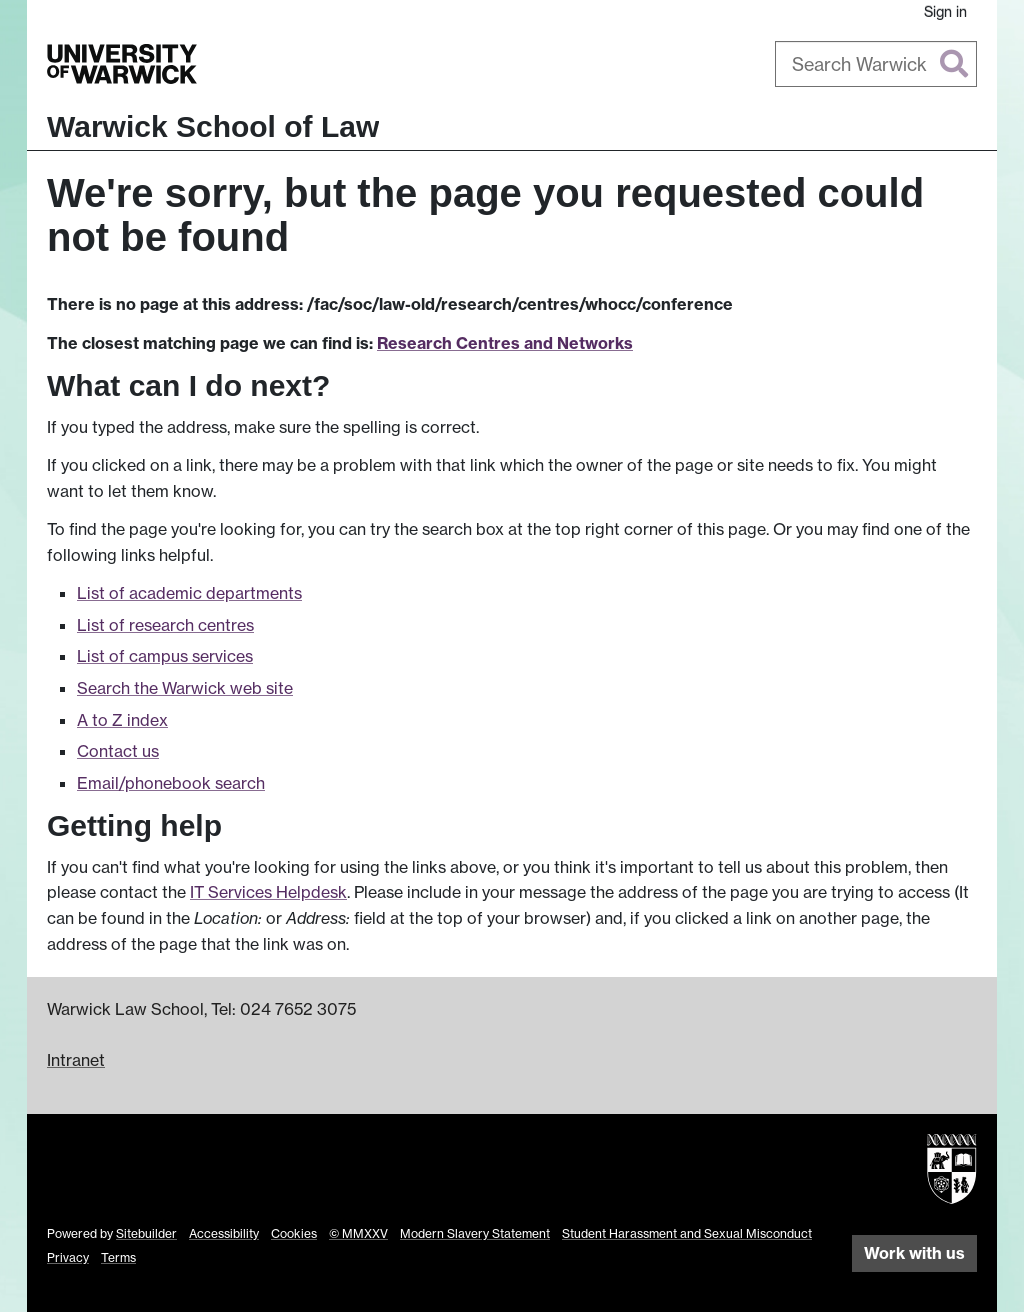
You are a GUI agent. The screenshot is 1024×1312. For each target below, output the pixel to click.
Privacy (68, 1257)
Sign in (945, 11)
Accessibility (224, 1233)
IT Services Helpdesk (268, 892)
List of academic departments (189, 593)
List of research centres (165, 625)
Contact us (118, 751)
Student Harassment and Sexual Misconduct (687, 1233)
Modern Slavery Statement (475, 1233)
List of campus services (165, 656)
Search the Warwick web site (185, 688)
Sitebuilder (146, 1233)
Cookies (294, 1233)
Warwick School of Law (213, 126)
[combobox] (876, 64)
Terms (118, 1257)
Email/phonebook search (171, 783)
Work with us (914, 1253)
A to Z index (122, 720)
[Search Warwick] (876, 64)
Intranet (76, 1060)
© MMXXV (358, 1233)
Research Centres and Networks (505, 343)
